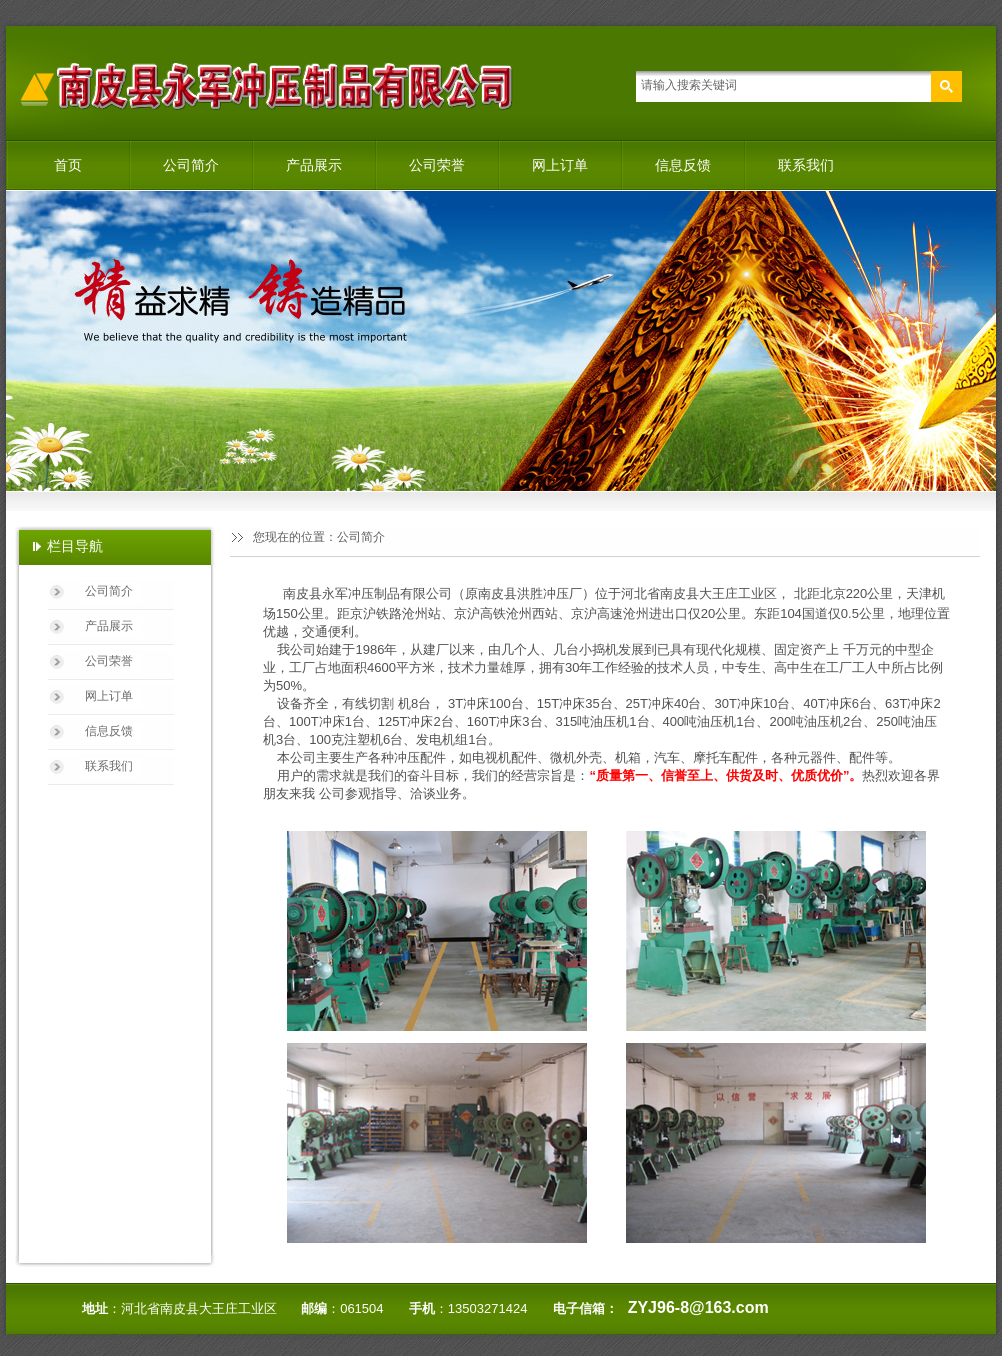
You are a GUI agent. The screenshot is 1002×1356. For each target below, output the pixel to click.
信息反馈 (683, 165)
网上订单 (560, 165)
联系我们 (806, 165)
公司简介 (191, 165)
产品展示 (314, 165)
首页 (68, 165)
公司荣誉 (437, 165)
